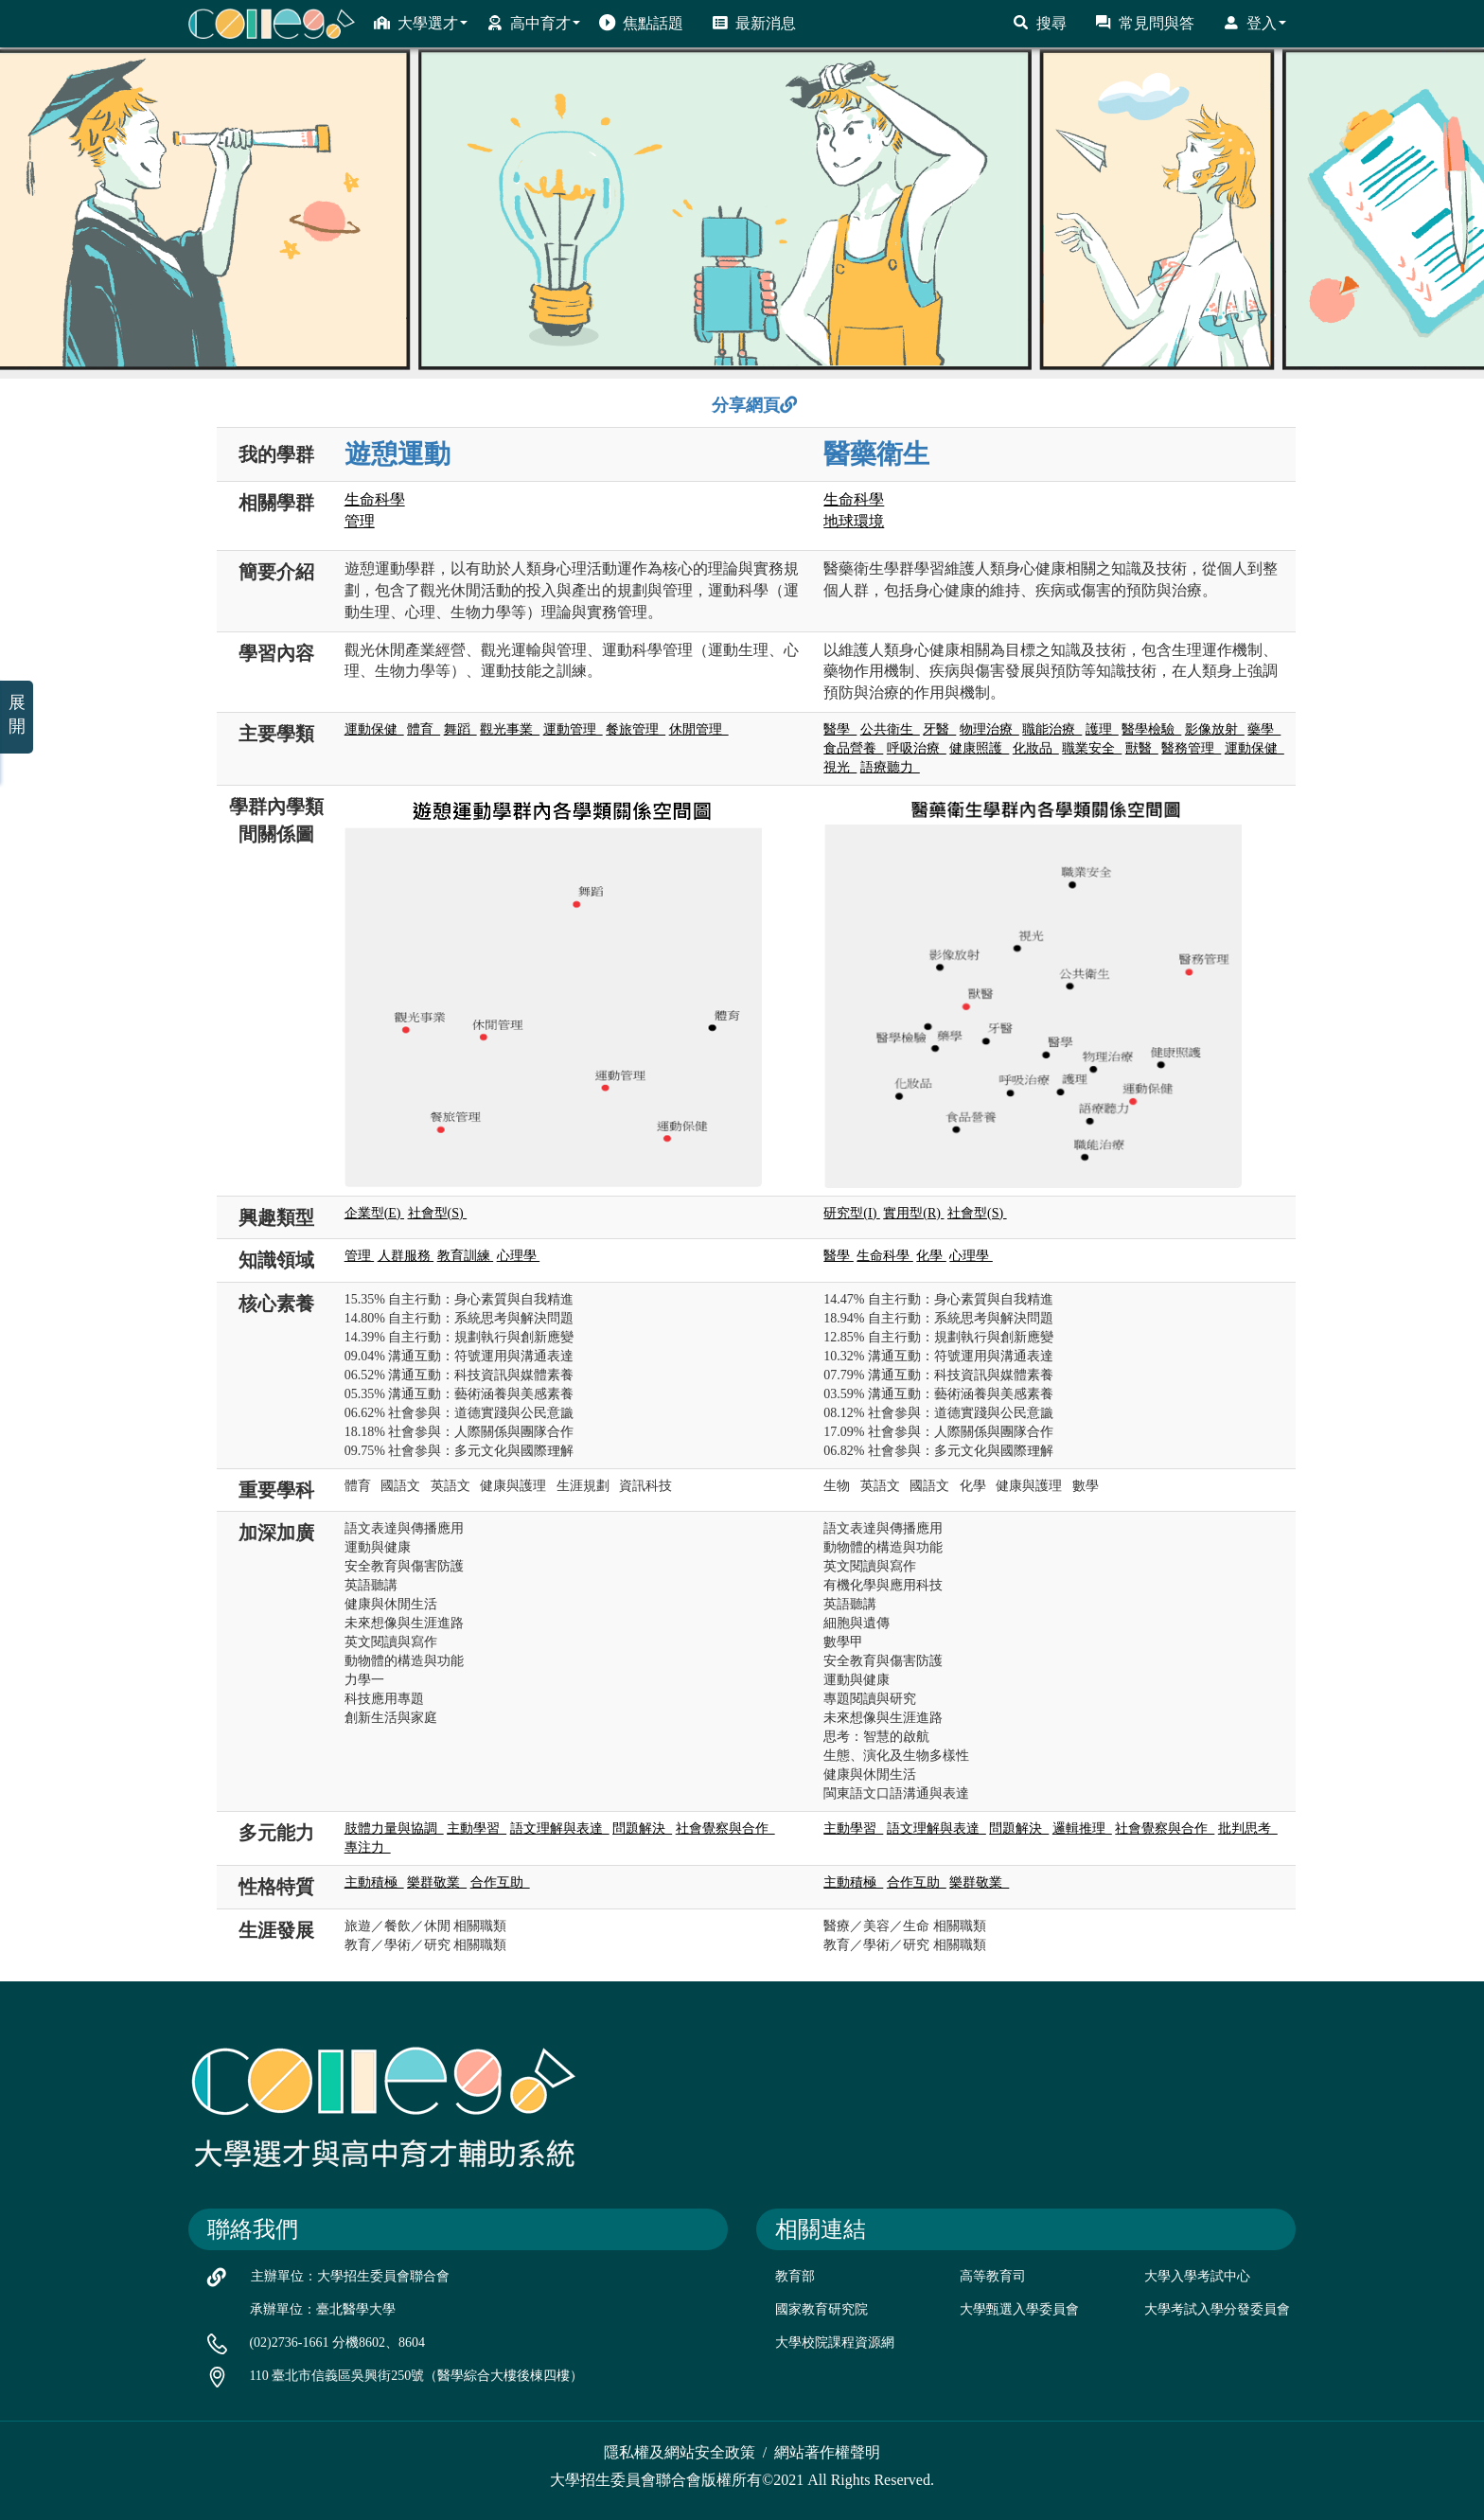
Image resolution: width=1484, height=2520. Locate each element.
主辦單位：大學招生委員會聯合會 (350, 2276)
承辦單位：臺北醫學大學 (323, 2309)
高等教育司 (993, 2276)
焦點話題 (641, 22)
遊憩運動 (397, 454)
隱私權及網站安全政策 (679, 2452)
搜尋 (1040, 22)
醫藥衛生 (876, 454)
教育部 (795, 2276)
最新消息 (754, 22)
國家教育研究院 (821, 2309)
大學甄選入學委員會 (1019, 2309)
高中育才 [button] (533, 22)
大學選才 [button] (421, 22)
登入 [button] (1254, 22)
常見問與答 (1144, 22)
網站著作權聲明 (827, 2452)
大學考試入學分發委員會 (1217, 2309)
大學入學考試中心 (1197, 2276)
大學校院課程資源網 (834, 2342)
